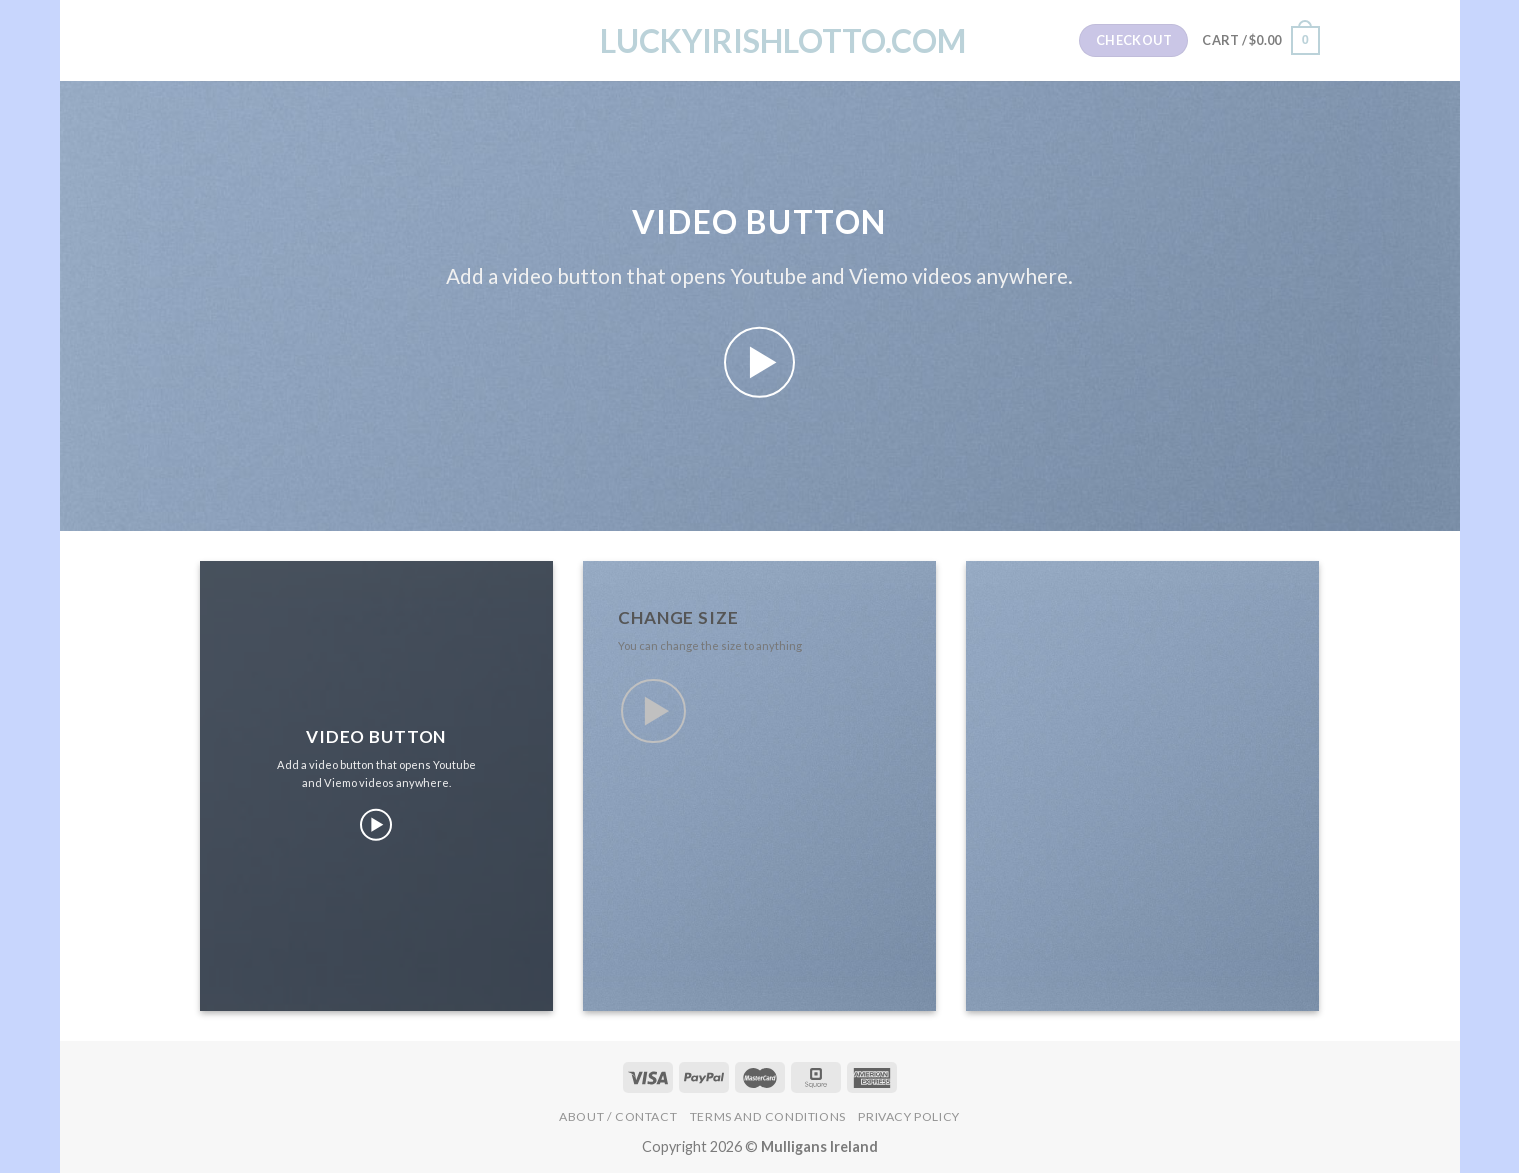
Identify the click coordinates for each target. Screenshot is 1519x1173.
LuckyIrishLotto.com (760, 41)
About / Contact (618, 1116)
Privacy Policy (909, 1116)
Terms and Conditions (768, 1116)
